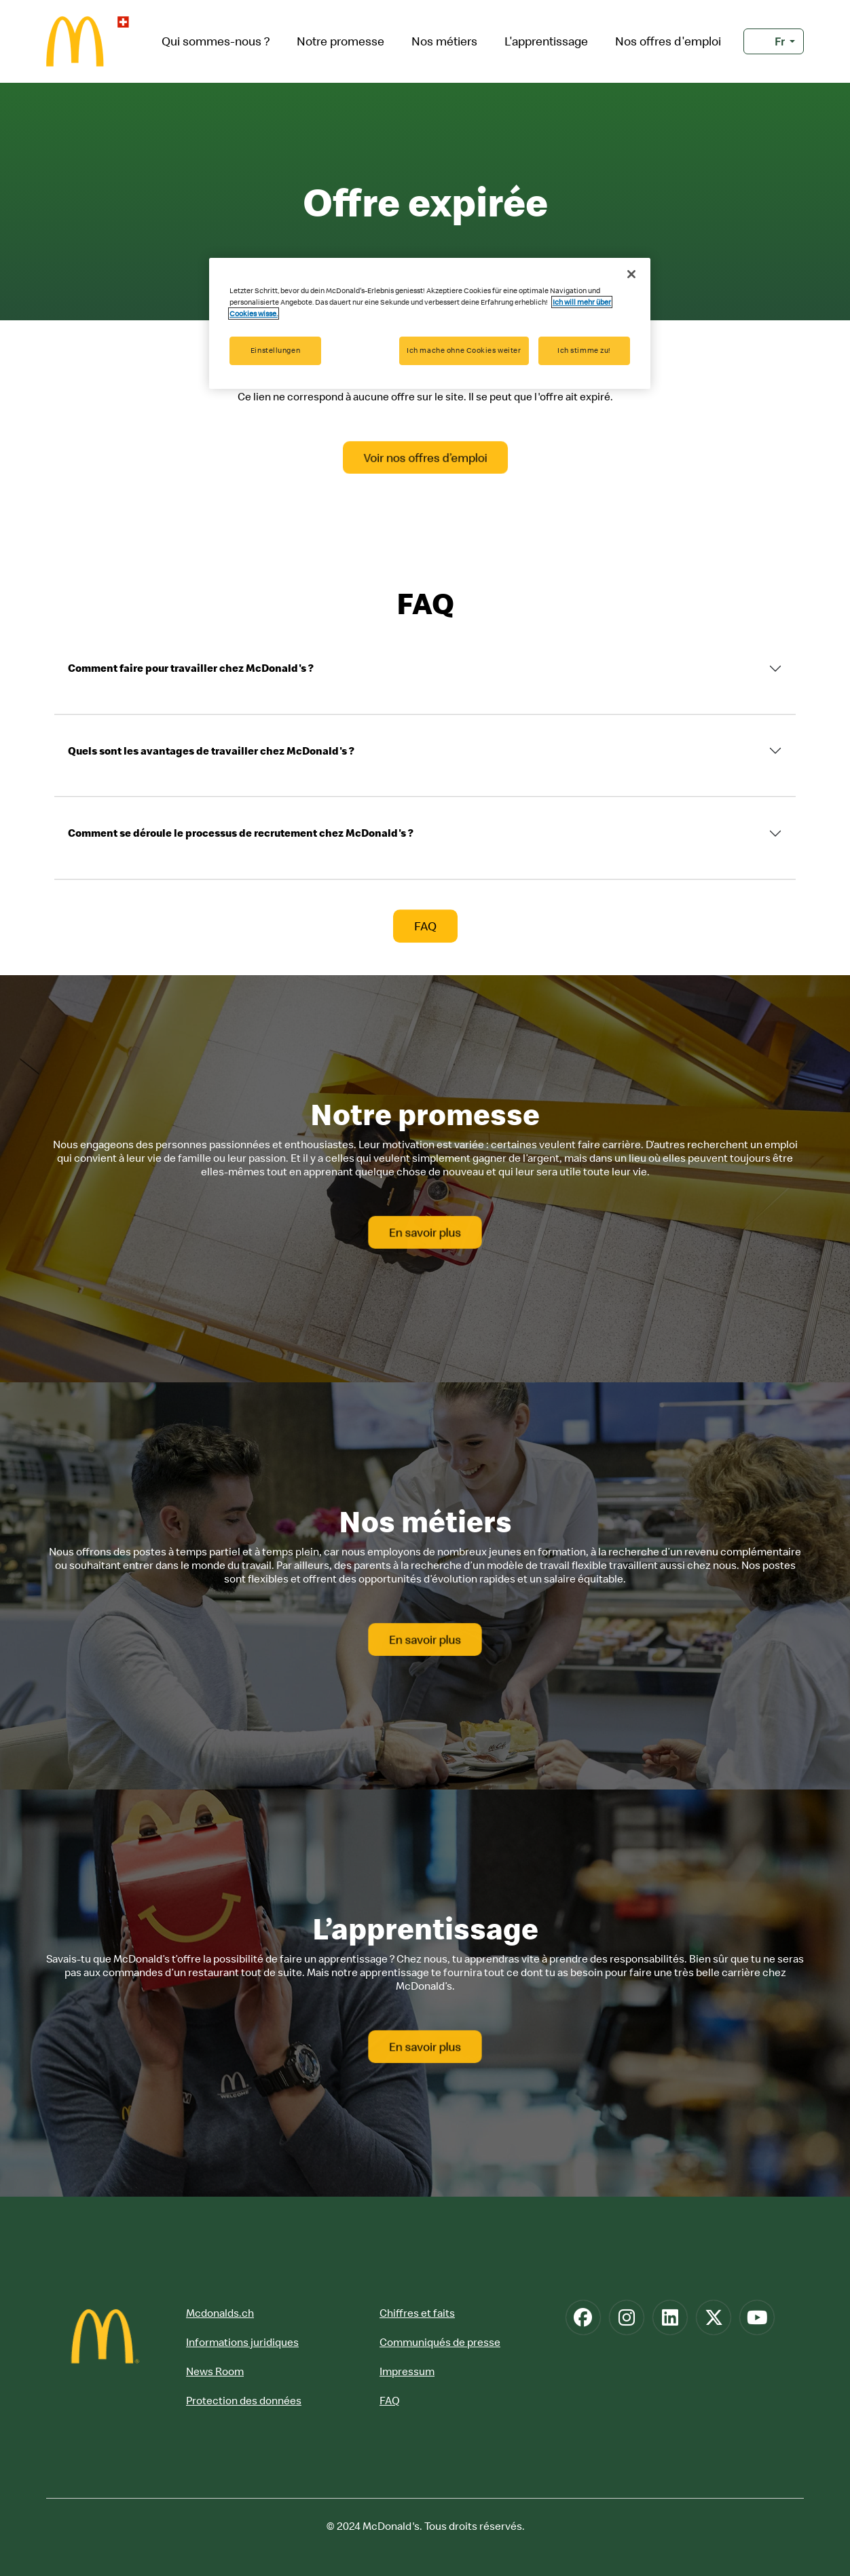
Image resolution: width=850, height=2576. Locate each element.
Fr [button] (769, 41)
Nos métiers (444, 41)
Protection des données (243, 2400)
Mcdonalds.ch (220, 2312)
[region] (429, 323)
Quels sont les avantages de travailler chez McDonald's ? (211, 750)
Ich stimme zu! (584, 350)
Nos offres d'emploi (668, 41)
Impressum (407, 2371)
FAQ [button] (425, 926)
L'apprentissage (546, 41)
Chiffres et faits (417, 2312)
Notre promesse (340, 41)
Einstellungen (275, 350)
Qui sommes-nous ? (216, 41)
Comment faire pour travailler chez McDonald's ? (191, 668)
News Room (215, 2371)
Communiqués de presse (440, 2342)
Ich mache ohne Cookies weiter (464, 350)
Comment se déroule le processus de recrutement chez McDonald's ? (240, 832)
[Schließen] (631, 274)
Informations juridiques (242, 2342)
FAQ (390, 2400)
